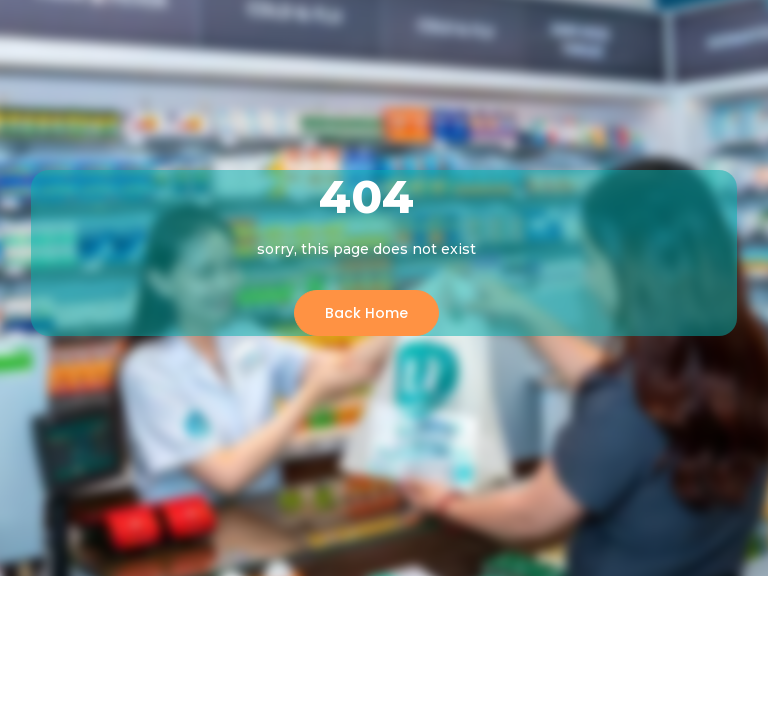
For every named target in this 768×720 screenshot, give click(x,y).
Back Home (366, 313)
